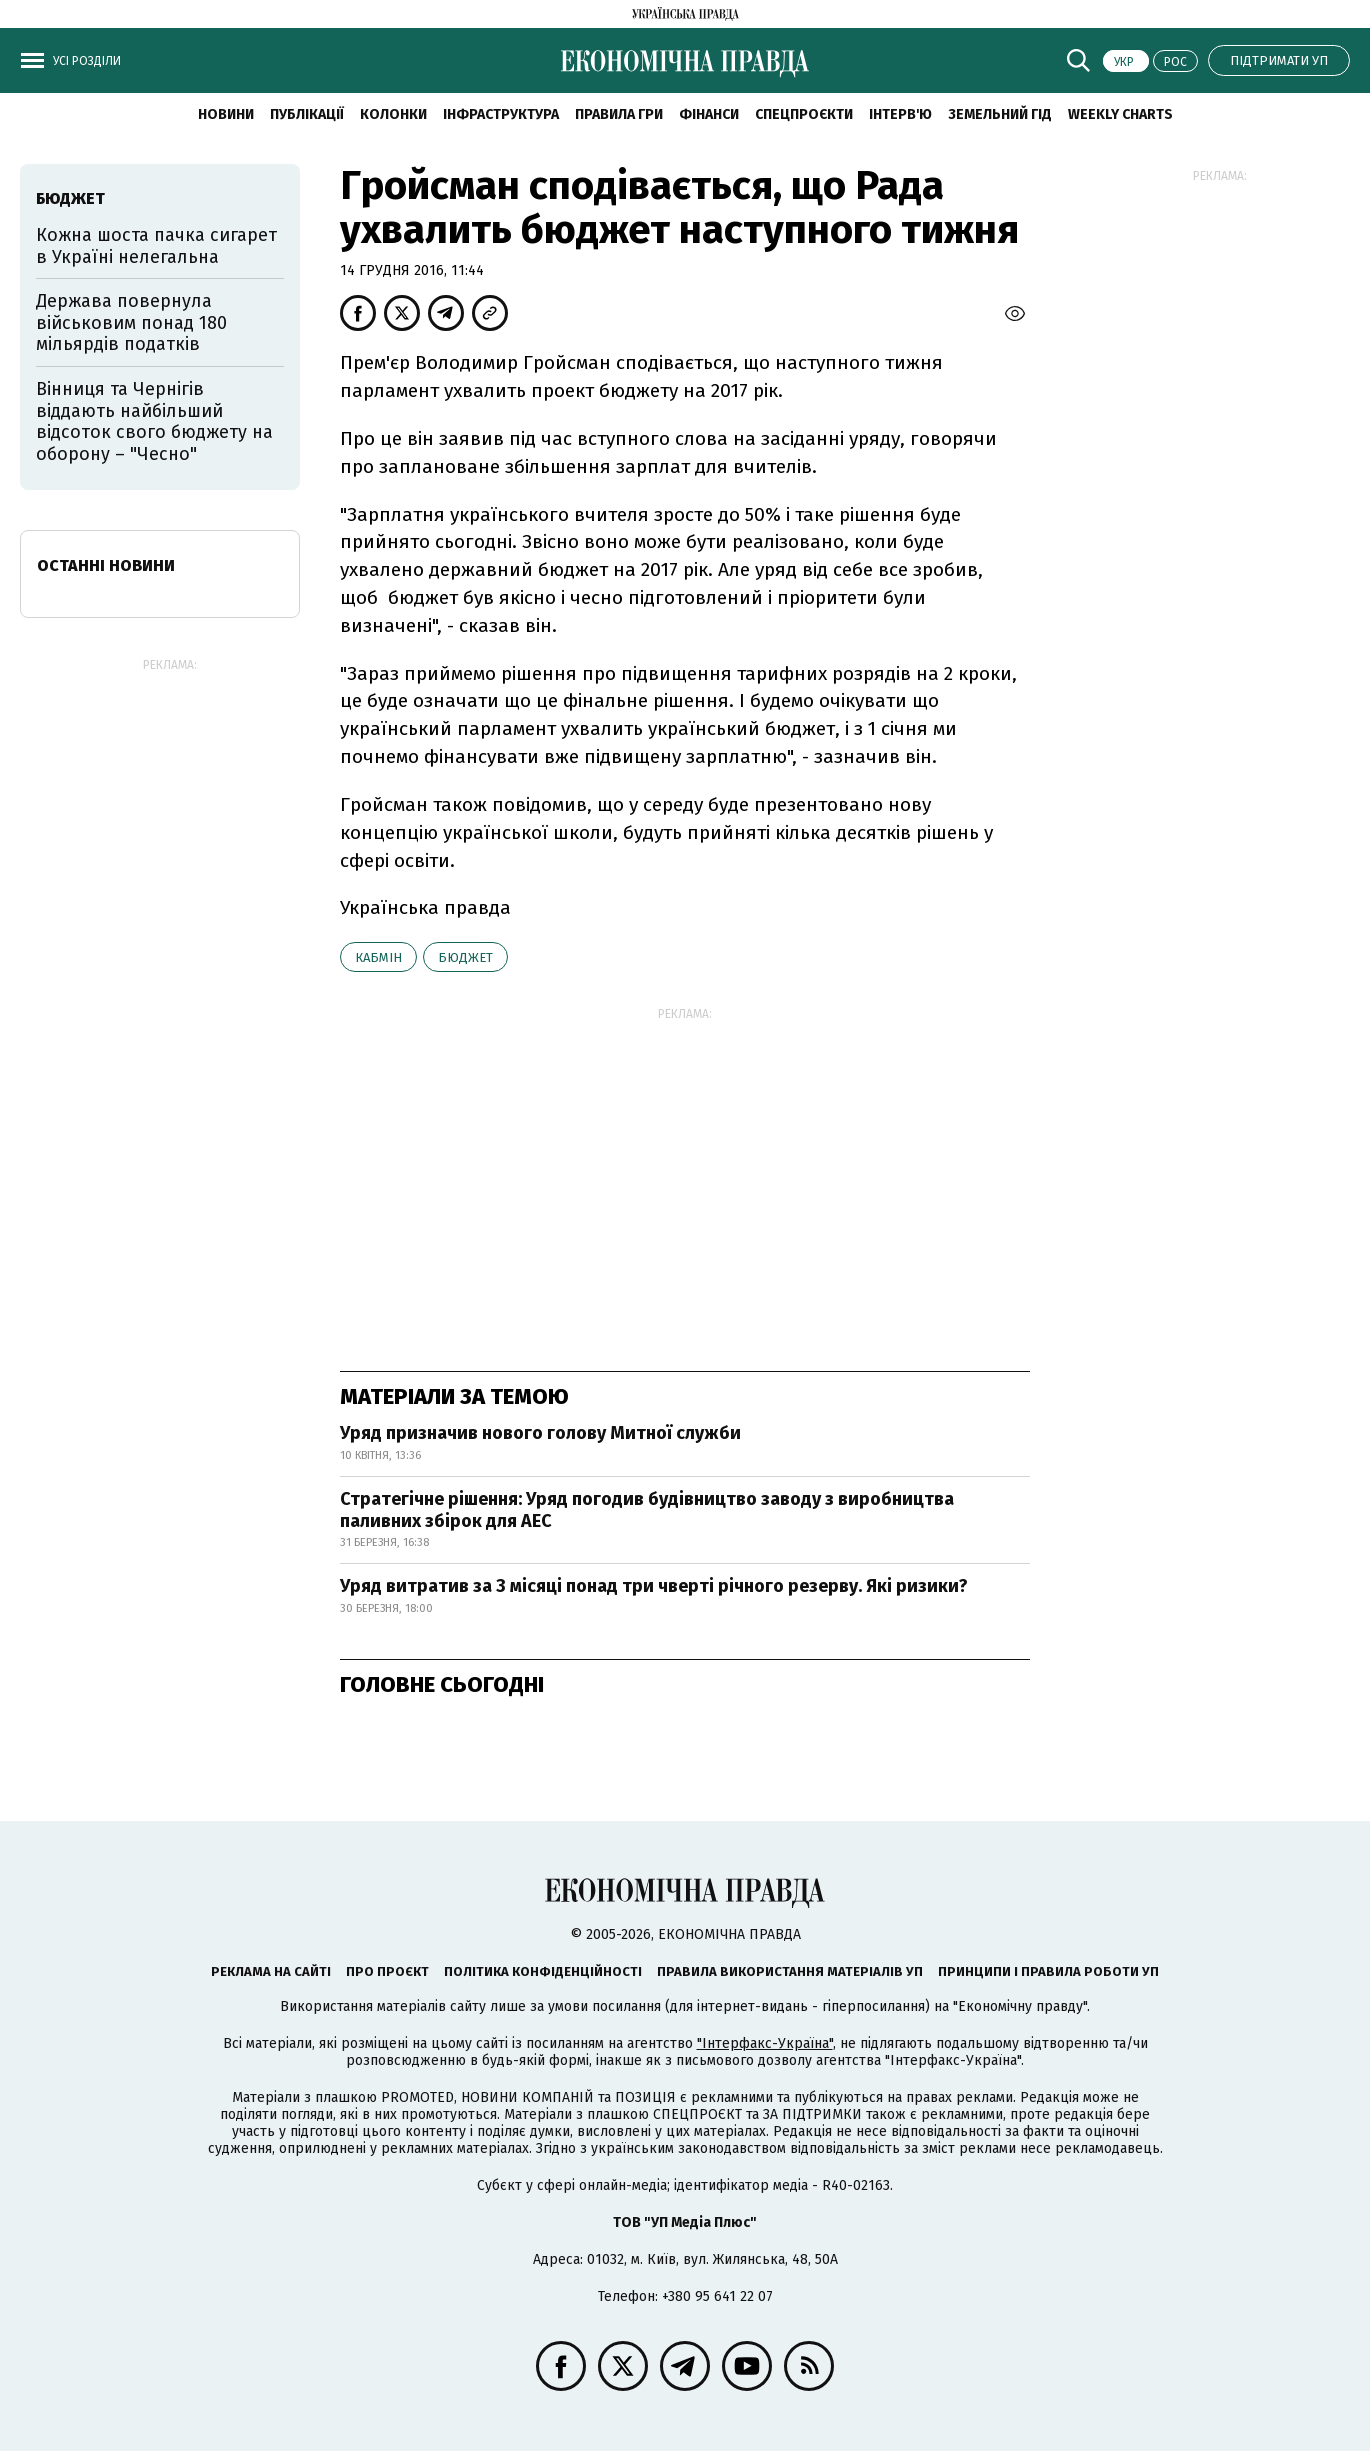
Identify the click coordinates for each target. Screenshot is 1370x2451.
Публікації (307, 114)
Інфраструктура (501, 114)
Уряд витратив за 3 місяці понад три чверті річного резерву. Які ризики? (654, 1586)
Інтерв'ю (900, 114)
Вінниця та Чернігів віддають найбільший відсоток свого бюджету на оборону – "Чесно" (154, 421)
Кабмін (378, 957)
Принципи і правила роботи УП (1048, 1971)
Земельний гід (1000, 114)
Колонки (393, 114)
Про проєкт (387, 1971)
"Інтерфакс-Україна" (765, 2043)
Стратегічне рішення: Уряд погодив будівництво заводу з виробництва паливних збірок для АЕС (647, 1510)
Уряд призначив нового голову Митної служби (540, 1433)
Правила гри (619, 114)
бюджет (465, 957)
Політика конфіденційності (543, 1971)
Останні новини (106, 565)
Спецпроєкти (804, 114)
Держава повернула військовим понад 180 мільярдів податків (131, 322)
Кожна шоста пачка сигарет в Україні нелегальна (156, 246)
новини (226, 114)
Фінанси (709, 114)
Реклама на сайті (271, 1971)
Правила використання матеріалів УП (790, 1971)
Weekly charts (1120, 114)
